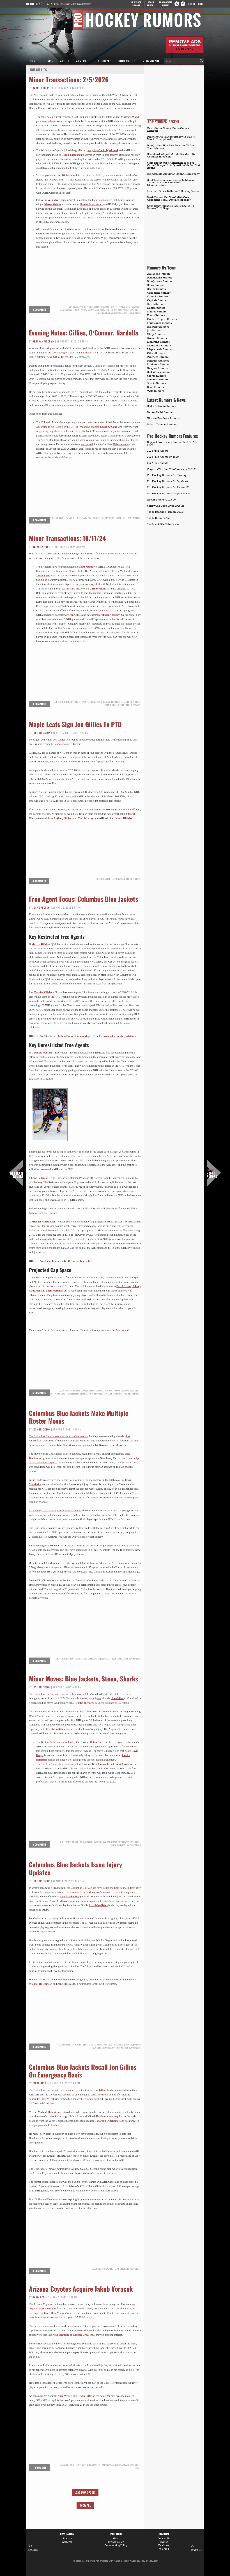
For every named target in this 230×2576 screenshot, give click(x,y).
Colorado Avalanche (65, 518)
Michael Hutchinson (43, 1221)
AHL (70, 307)
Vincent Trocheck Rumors (163, 418)
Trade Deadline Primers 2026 (165, 511)
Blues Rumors (155, 285)
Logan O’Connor (110, 426)
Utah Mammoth (90, 2465)
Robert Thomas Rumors (162, 424)
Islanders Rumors (158, 326)
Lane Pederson (39, 1177)
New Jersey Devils (119, 307)
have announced (68, 2090)
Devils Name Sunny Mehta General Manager (72, 4)
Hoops (150, 4)
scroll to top (196, 2548)
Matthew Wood (130, 116)
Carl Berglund (98, 588)
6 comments (39, 1393)
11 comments (39, 2467)
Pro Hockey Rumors (39, 12)
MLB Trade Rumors (16, 1173)
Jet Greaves (101, 1445)
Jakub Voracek (83, 2173)
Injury (99, 2045)
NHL (105, 2045)
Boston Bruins (71, 1842)
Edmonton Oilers (72, 702)
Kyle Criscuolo (100, 1764)
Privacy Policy (116, 2542)
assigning (93, 150)
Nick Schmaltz (60, 2334)
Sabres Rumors (156, 375)
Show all (85, 2505)
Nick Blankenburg (133, 1659)
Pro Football (165, 4)
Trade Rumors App (158, 517)
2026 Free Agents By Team (163, 456)
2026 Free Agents (157, 450)
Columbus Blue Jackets (69, 1390)
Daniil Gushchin (123, 1764)
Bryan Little (85, 2395)
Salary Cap (135, 2468)
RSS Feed (163, 2548)
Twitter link (76, 571)
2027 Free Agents (157, 462)
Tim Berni (50, 1036)
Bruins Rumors (156, 288)
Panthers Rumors (158, 356)
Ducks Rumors (156, 307)
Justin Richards (69, 1261)
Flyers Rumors (156, 315)
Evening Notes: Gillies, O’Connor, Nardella (83, 332)
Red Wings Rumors (159, 372)
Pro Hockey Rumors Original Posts (168, 493)
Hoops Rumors (212, 1173)
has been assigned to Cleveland (112, 1702)
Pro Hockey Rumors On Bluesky (167, 475)
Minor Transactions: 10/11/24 (67, 538)
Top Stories (157, 121)
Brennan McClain (43, 341)
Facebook (163, 2545)
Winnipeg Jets (108, 518)
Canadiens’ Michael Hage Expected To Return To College (170, 207)
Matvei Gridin (52, 204)
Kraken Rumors (157, 338)
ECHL (78, 518)
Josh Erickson (41, 733)
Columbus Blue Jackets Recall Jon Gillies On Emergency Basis (82, 2070)
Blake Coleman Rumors (161, 406)
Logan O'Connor (134, 518)
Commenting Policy (116, 2545)
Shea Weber (65, 2395)
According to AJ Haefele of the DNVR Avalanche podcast (67, 426)
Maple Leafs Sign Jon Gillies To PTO (75, 724)
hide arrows (33, 2548)
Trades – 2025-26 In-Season (163, 524)
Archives (105, 61)
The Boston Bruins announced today (55, 1742)
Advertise (83, 61)
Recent (174, 121)
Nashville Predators (99, 307)
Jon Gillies (63, 175)
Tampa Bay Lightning (91, 518)
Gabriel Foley (41, 88)
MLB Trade (136, 4)
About (64, 61)
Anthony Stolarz (63, 818)
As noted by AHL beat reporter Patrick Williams (55, 1510)
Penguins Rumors (158, 360)
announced (118, 175)
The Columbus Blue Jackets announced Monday (55, 1694)
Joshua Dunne (66, 1036)
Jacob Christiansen (127, 1036)
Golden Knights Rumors (162, 319)
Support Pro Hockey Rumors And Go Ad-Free (172, 443)
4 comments (39, 881)
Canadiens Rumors (159, 292)
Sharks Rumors (156, 383)
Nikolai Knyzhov (110, 614)
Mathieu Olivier (43, 992)
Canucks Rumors (157, 296)
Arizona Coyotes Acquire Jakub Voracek (81, 2288)
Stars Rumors (155, 387)
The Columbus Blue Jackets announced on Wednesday (58, 1436)
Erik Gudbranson (90, 1892)
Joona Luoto (51, 1261)
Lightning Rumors (158, 341)
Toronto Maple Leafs (106, 879)
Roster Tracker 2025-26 (161, 499)
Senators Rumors (157, 379)
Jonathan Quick (104, 2120)
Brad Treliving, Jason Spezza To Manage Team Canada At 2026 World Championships (171, 182)
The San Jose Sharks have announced (56, 1764)
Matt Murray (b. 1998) (114, 705)
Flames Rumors (157, 311)
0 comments (39, 309)
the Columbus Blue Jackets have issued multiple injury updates (101, 1887)
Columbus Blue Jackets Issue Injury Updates (75, 1868)
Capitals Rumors (157, 300)
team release (49, 121)
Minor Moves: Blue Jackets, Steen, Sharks (83, 1678)
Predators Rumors (158, 364)
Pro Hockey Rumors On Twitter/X (168, 487)
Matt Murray (87, 566)
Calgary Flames (81, 307)
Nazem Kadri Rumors (160, 412)
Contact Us (127, 61)
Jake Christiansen (67, 1445)
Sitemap (67, 2538)
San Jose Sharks (110, 1842)
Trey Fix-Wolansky (104, 1036)
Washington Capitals (69, 310)
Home (33, 61)
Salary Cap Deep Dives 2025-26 (165, 505)
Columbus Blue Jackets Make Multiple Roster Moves (78, 1416)
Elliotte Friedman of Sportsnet (123, 2313)
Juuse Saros (43, 575)
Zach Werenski (54, 1290)
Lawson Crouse (82, 2334)
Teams (48, 61)
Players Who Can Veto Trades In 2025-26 (172, 469)
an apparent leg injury (81, 2098)
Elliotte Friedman (106, 2465)
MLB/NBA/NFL (151, 61)
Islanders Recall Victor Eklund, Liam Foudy (173, 173)
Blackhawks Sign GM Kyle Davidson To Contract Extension (171, 155)
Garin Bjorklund (102, 310)
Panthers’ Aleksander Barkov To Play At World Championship (171, 138)
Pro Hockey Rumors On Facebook (167, 481)
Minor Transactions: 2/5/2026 (69, 79)
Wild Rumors (155, 390)
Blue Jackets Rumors (159, 281)
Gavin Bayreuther (42, 1052)
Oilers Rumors (156, 353)
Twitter (164, 2542)
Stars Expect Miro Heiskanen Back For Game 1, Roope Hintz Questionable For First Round (173, 165)
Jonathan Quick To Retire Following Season (173, 191)
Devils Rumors (156, 304)
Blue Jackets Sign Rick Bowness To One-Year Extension (171, 146)
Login (200, 3)
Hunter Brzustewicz (91, 204)
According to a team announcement (72, 352)
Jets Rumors (154, 330)
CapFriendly (123, 1330)
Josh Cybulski (41, 907)
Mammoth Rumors (159, 345)
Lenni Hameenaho (108, 229)
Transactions (134, 307)
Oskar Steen (97, 1742)
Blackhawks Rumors (159, 277)
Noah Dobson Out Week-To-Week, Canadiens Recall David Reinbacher (169, 198)
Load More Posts (85, 2492)
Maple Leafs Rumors (159, 349)
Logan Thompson (72, 154)
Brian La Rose (41, 546)
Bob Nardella (120, 444)
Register (191, 3)
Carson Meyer (83, 1036)
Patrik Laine (123, 1286)
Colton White (44, 233)
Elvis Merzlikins (55, 1729)
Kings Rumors (156, 334)
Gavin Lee (38, 2297)
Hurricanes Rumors (159, 322)
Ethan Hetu (39, 2083)
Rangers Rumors (157, 368)
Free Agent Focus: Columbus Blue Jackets (83, 899)
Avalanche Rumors (159, 273)
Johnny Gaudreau (121, 1390)
